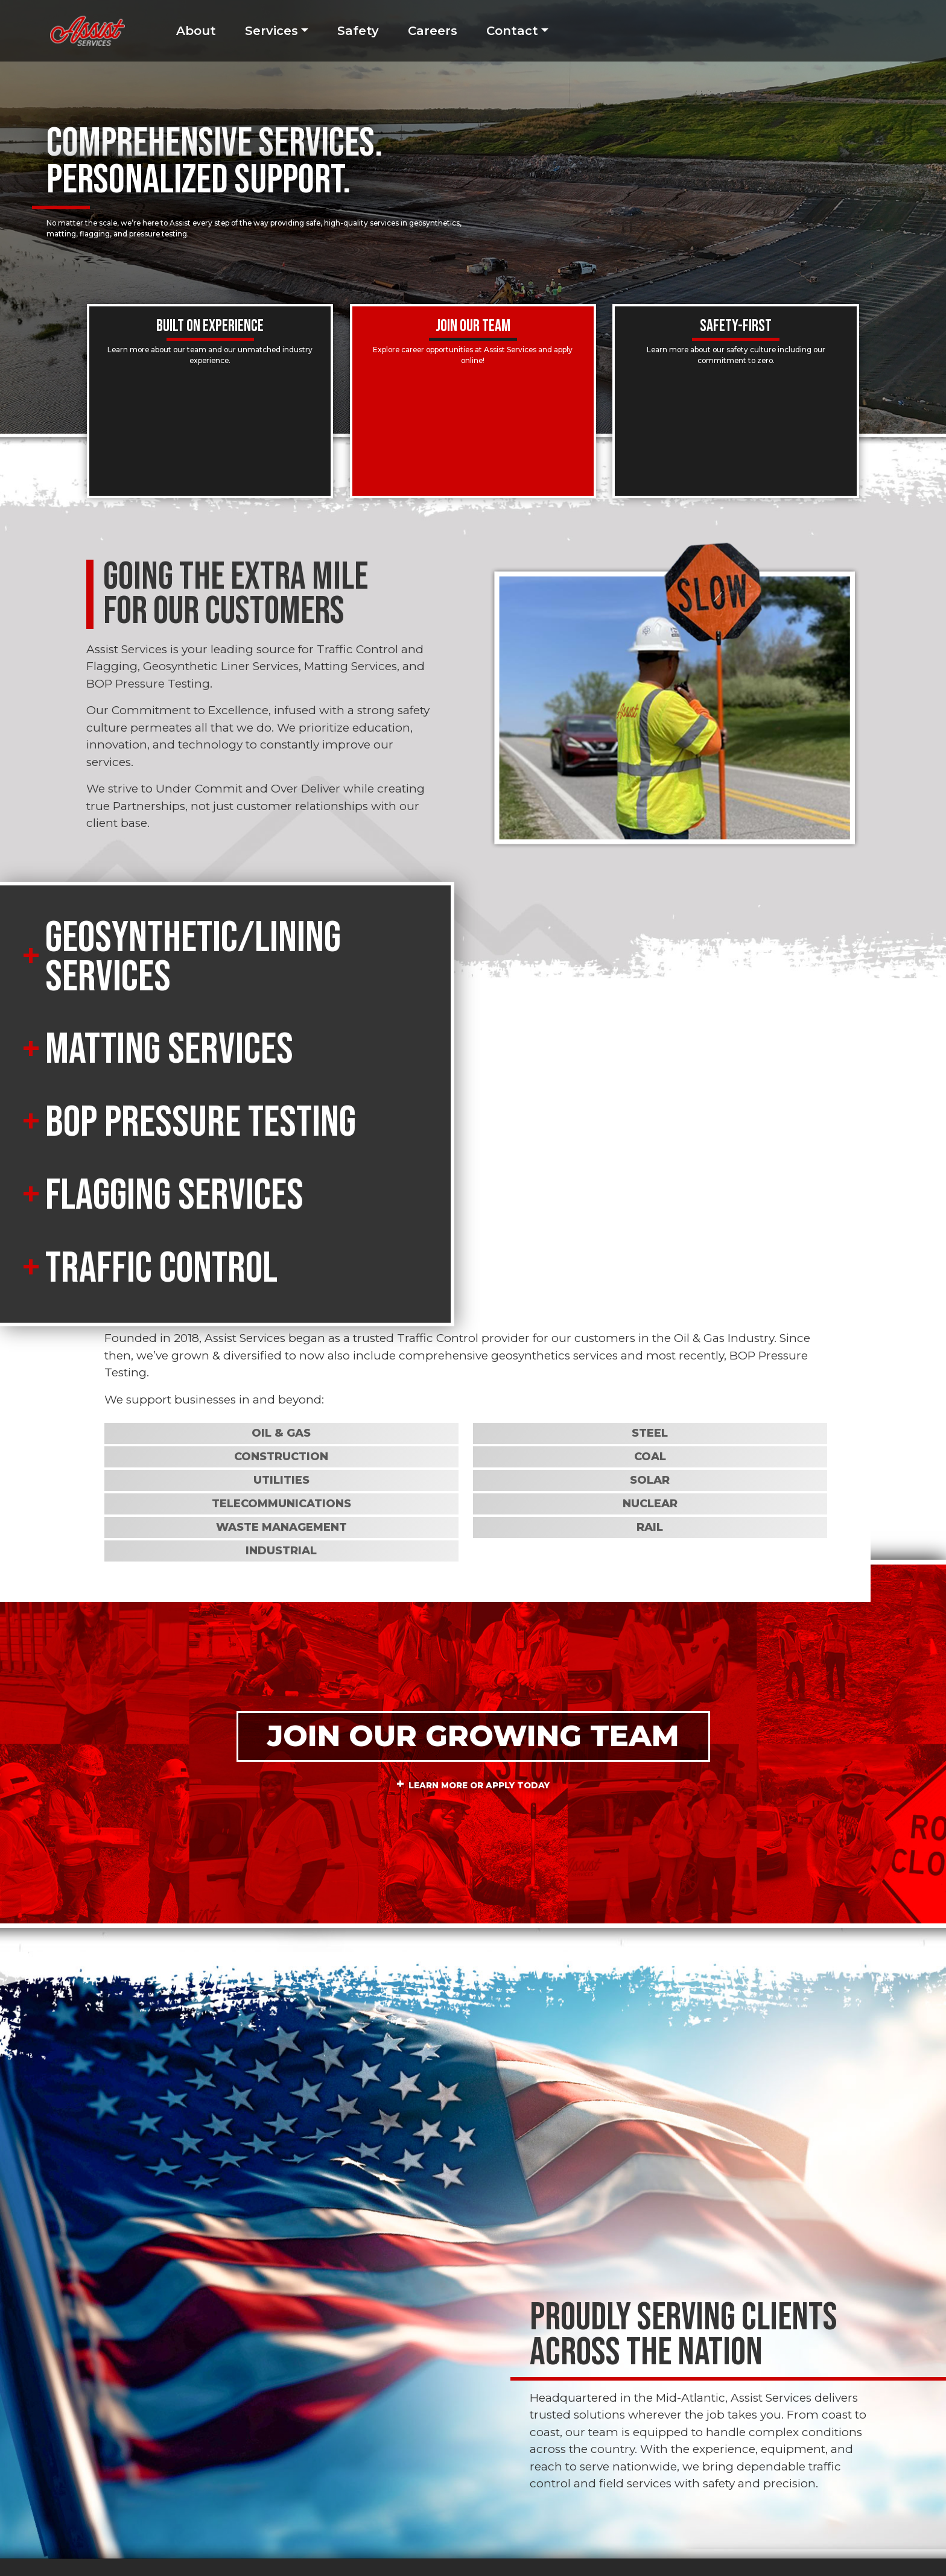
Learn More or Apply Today (479, 1551)
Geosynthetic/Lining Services (193, 958)
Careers (432, 31)
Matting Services (169, 1050)
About (196, 31)
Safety (358, 31)
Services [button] (271, 31)
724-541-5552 (364, 2451)
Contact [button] (512, 31)
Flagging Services (174, 1195)
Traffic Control (161, 1268)
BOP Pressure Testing (200, 1123)
